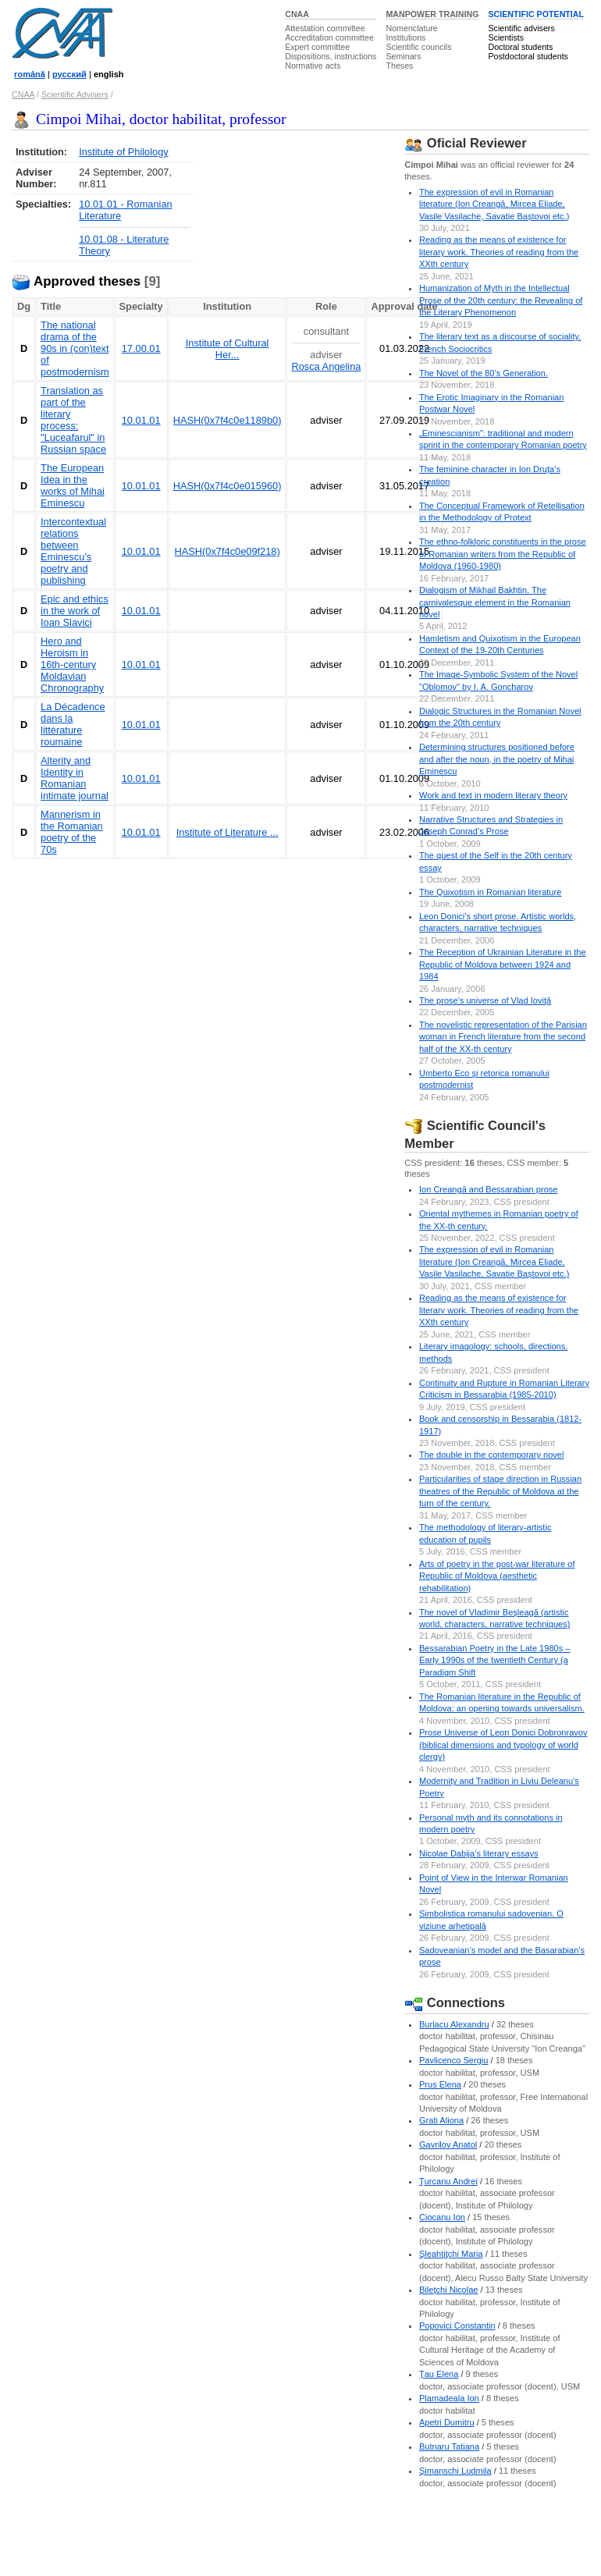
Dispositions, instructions (330, 56)
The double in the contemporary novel (491, 1454)
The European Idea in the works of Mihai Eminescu (73, 485)
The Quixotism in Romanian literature (490, 892)
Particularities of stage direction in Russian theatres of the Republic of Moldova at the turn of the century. (500, 1491)
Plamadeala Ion (449, 2398)
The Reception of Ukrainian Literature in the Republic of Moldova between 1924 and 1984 (502, 964)
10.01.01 (141, 420)
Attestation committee (325, 28)
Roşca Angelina (326, 366)
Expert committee (317, 47)
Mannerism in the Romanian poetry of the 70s (72, 831)
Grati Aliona (441, 2120)
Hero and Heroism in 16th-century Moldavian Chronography (72, 664)
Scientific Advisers (74, 94)
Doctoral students (520, 47)
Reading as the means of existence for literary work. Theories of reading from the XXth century (498, 251)
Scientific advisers (521, 28)
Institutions (405, 37)
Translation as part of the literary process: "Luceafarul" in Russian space (73, 420)
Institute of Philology (124, 152)
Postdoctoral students (527, 56)
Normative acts (312, 65)
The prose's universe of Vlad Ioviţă (485, 1000)
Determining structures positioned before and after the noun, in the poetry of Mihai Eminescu (496, 759)
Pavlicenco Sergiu (453, 2060)
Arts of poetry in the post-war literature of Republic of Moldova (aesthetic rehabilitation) (497, 1576)
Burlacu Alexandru (454, 2024)
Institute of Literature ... (227, 832)
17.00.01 (141, 348)
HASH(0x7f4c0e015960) (227, 486)
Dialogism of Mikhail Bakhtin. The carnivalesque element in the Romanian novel (495, 602)
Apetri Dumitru (447, 2422)
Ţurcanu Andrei (448, 2181)
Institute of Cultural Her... (227, 349)
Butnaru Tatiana (449, 2446)
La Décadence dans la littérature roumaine (73, 724)
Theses (399, 65)
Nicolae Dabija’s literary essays (479, 1853)
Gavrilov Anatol (448, 2144)
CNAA (297, 14)
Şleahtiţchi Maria (451, 2253)
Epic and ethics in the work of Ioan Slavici (74, 610)
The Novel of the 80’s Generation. (483, 373)
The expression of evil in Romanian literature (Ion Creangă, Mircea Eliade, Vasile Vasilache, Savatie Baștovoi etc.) (494, 204)
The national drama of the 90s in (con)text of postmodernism (75, 348)
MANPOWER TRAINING (432, 14)
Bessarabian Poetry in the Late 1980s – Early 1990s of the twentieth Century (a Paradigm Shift (494, 1660)
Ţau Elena (438, 2374)
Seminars (403, 56)
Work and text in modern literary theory (493, 795)
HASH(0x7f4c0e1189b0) (227, 420)
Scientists (506, 37)
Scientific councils (418, 47)
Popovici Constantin (457, 2325)
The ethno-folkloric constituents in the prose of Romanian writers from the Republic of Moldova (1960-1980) (502, 553)
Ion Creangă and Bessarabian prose (488, 1189)
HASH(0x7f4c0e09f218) (227, 551)
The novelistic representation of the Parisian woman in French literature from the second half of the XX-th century (503, 1036)
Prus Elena (440, 2084)
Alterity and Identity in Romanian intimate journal (74, 778)
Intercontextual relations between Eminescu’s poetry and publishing (73, 551)
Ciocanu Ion (442, 2217)
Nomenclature (411, 28)
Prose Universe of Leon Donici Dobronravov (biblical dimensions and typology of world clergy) (503, 1744)
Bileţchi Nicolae (448, 2289)
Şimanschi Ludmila (455, 2470)
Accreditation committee (329, 37)
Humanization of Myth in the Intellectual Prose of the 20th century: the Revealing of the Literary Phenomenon (500, 300)
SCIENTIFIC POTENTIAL (536, 14)
